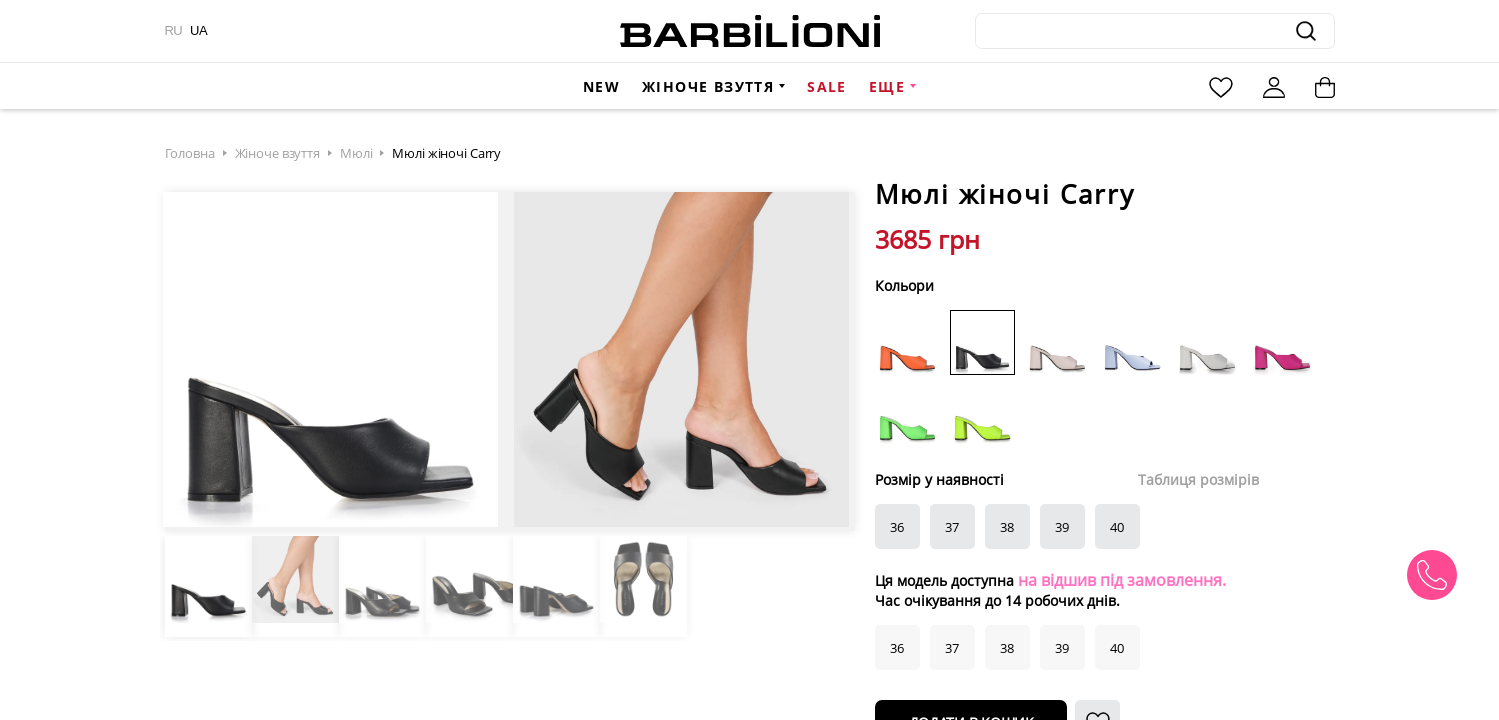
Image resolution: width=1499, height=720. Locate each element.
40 (1117, 527)
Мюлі (356, 153)
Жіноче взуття (708, 86)
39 (1062, 527)
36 (897, 527)
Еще (887, 86)
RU (174, 30)
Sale (827, 86)
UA (198, 30)
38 (1007, 527)
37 (952, 527)
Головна (190, 153)
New (601, 86)
